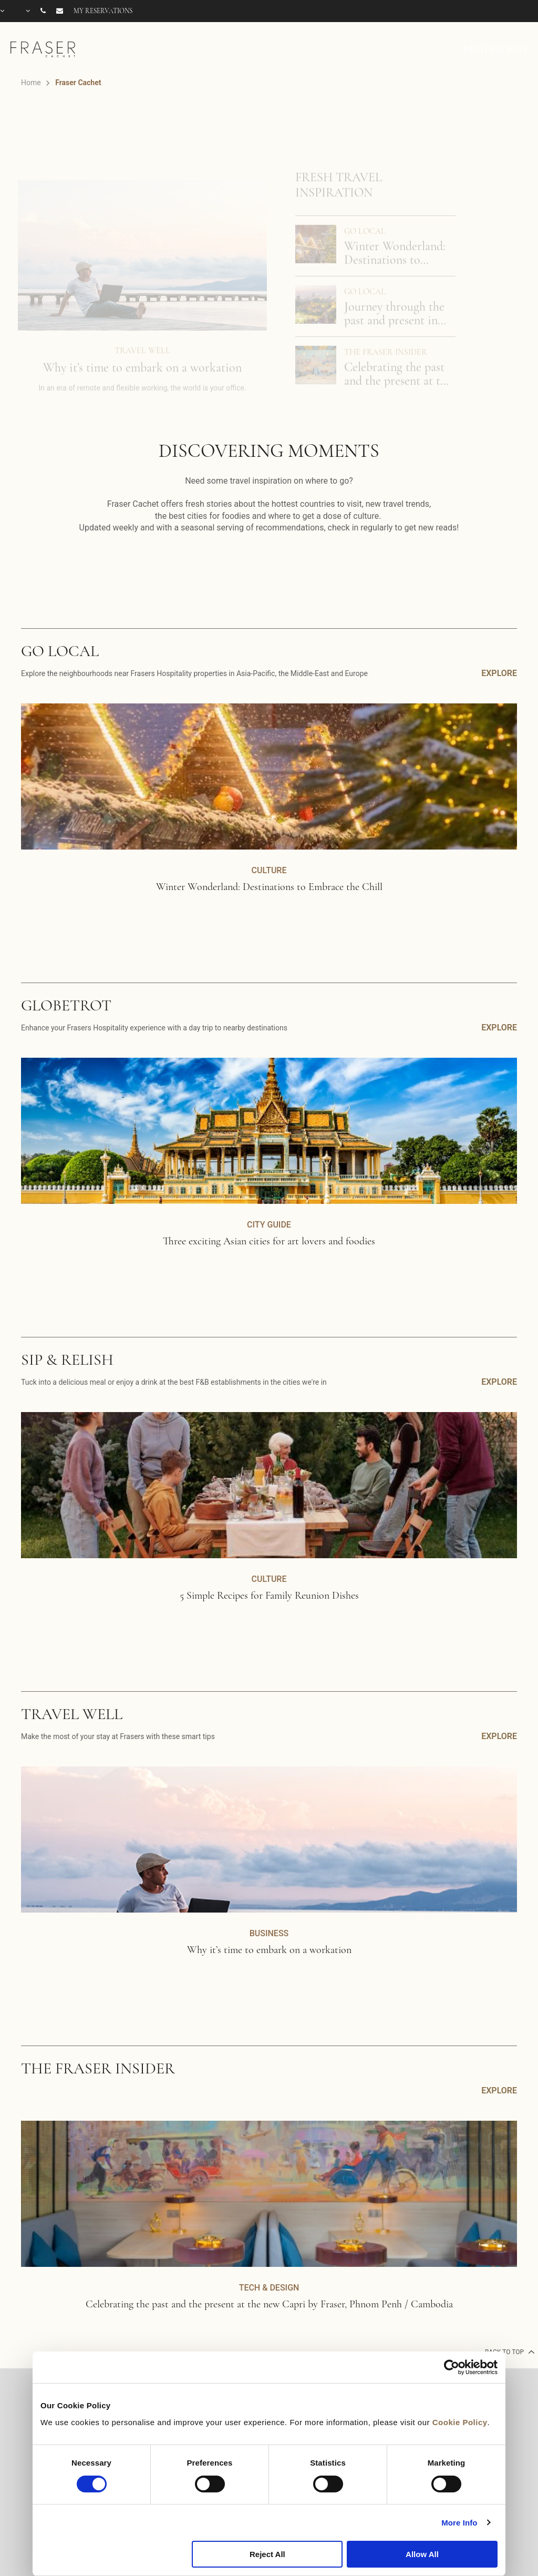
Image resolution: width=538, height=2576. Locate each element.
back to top (509, 2351)
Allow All (422, 2554)
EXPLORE (499, 673)
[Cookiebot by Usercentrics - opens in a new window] (452, 2367)
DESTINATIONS (495, 49)
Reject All (267, 2554)
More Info (459, 2522)
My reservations (103, 11)
